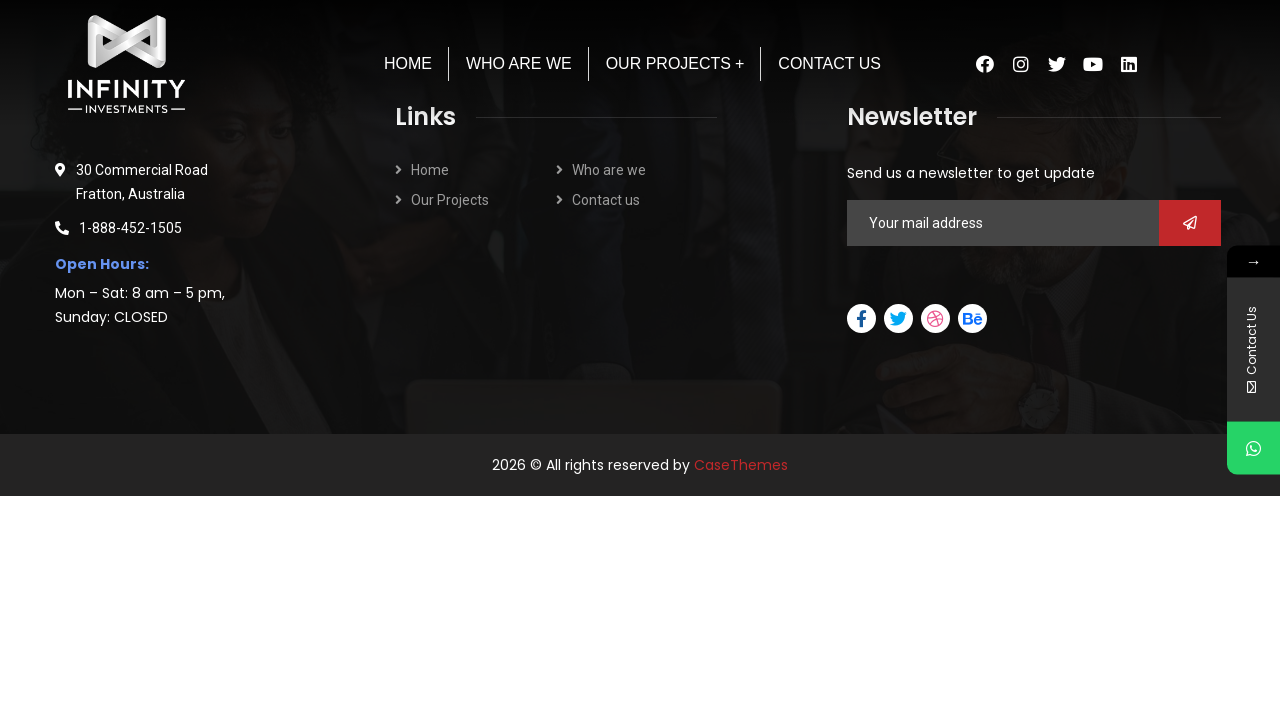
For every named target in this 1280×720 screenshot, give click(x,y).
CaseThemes (741, 465)
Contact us (606, 200)
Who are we (609, 170)
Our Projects (450, 200)
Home (430, 170)
